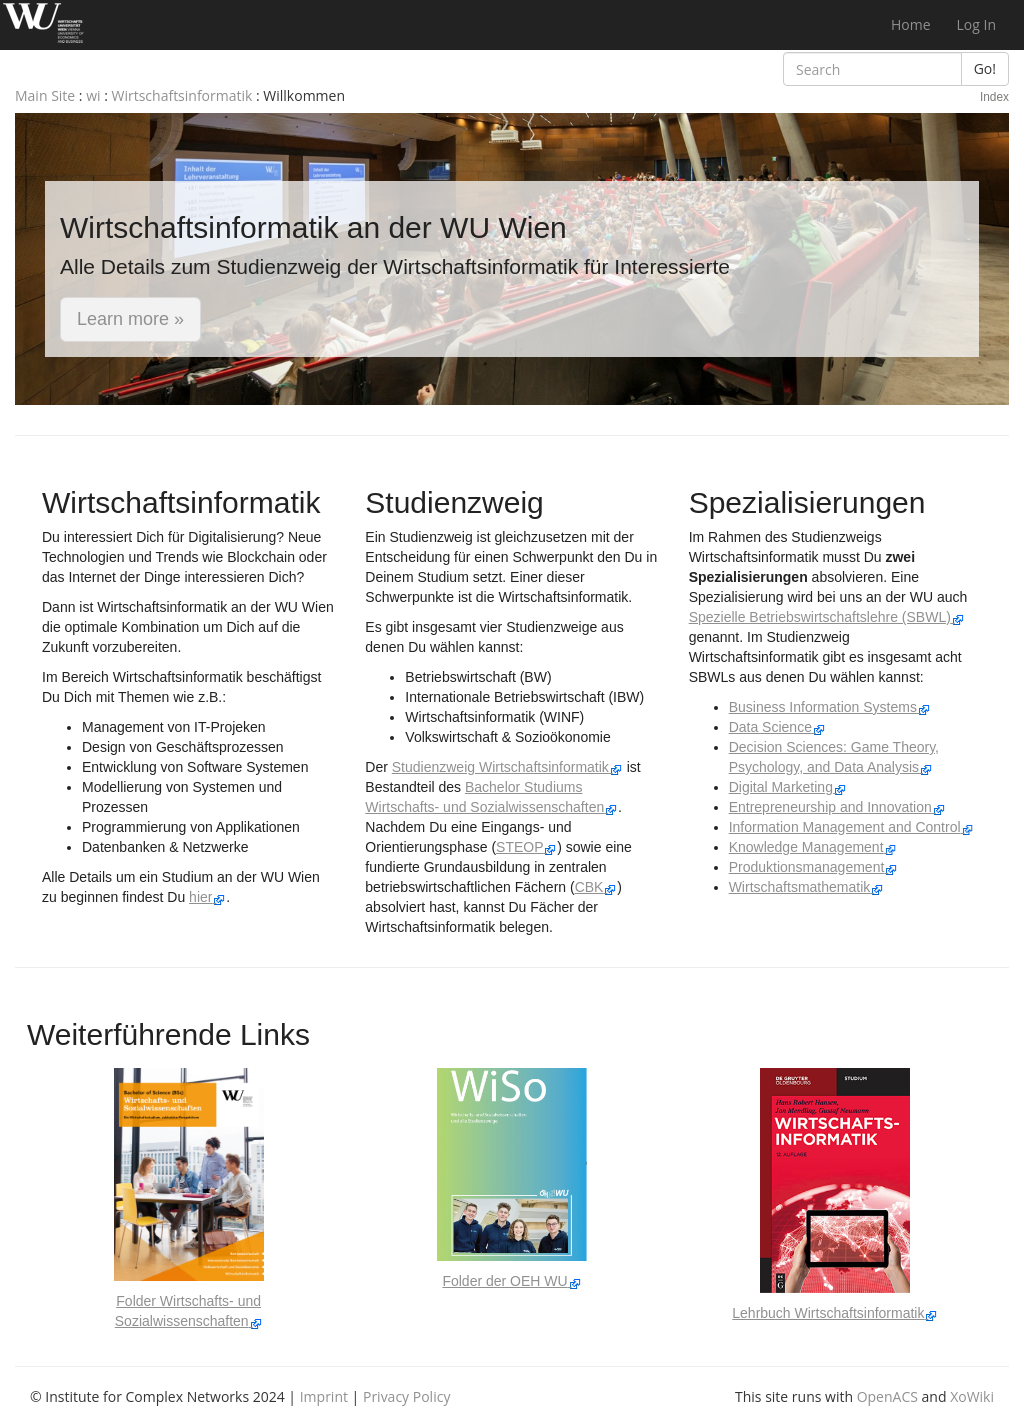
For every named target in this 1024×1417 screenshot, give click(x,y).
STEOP (526, 847)
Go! (985, 68)
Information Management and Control (852, 827)
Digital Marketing (788, 787)
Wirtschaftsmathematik (806, 887)
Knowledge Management (813, 847)
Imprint (324, 1396)
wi (93, 95)
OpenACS (887, 1396)
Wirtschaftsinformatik (182, 95)
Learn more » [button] (130, 319)
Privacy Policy (406, 1396)
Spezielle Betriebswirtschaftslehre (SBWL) (827, 617)
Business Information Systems (830, 707)
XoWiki (972, 1396)
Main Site (45, 95)
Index (994, 97)
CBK (596, 887)
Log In (976, 24)
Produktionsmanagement (814, 867)
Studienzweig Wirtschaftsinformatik (507, 767)
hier (207, 897)
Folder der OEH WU (511, 1281)
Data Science (777, 727)
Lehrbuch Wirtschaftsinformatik (835, 1313)
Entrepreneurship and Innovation (837, 807)
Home (911, 24)
